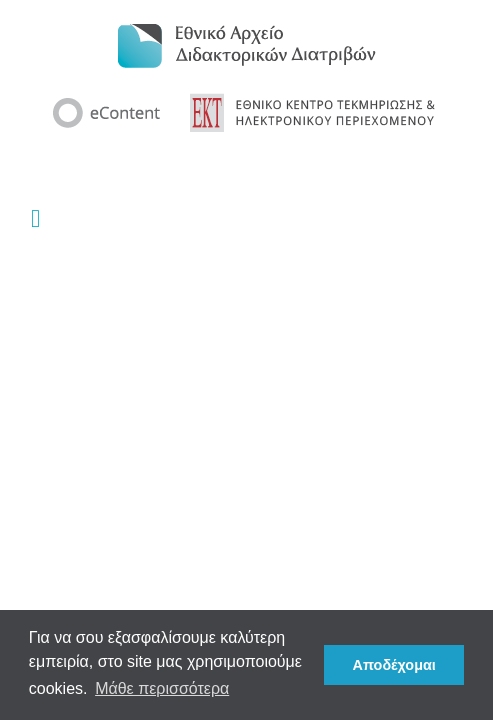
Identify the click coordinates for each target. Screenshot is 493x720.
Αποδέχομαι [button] (394, 665)
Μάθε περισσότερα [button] (162, 688)
